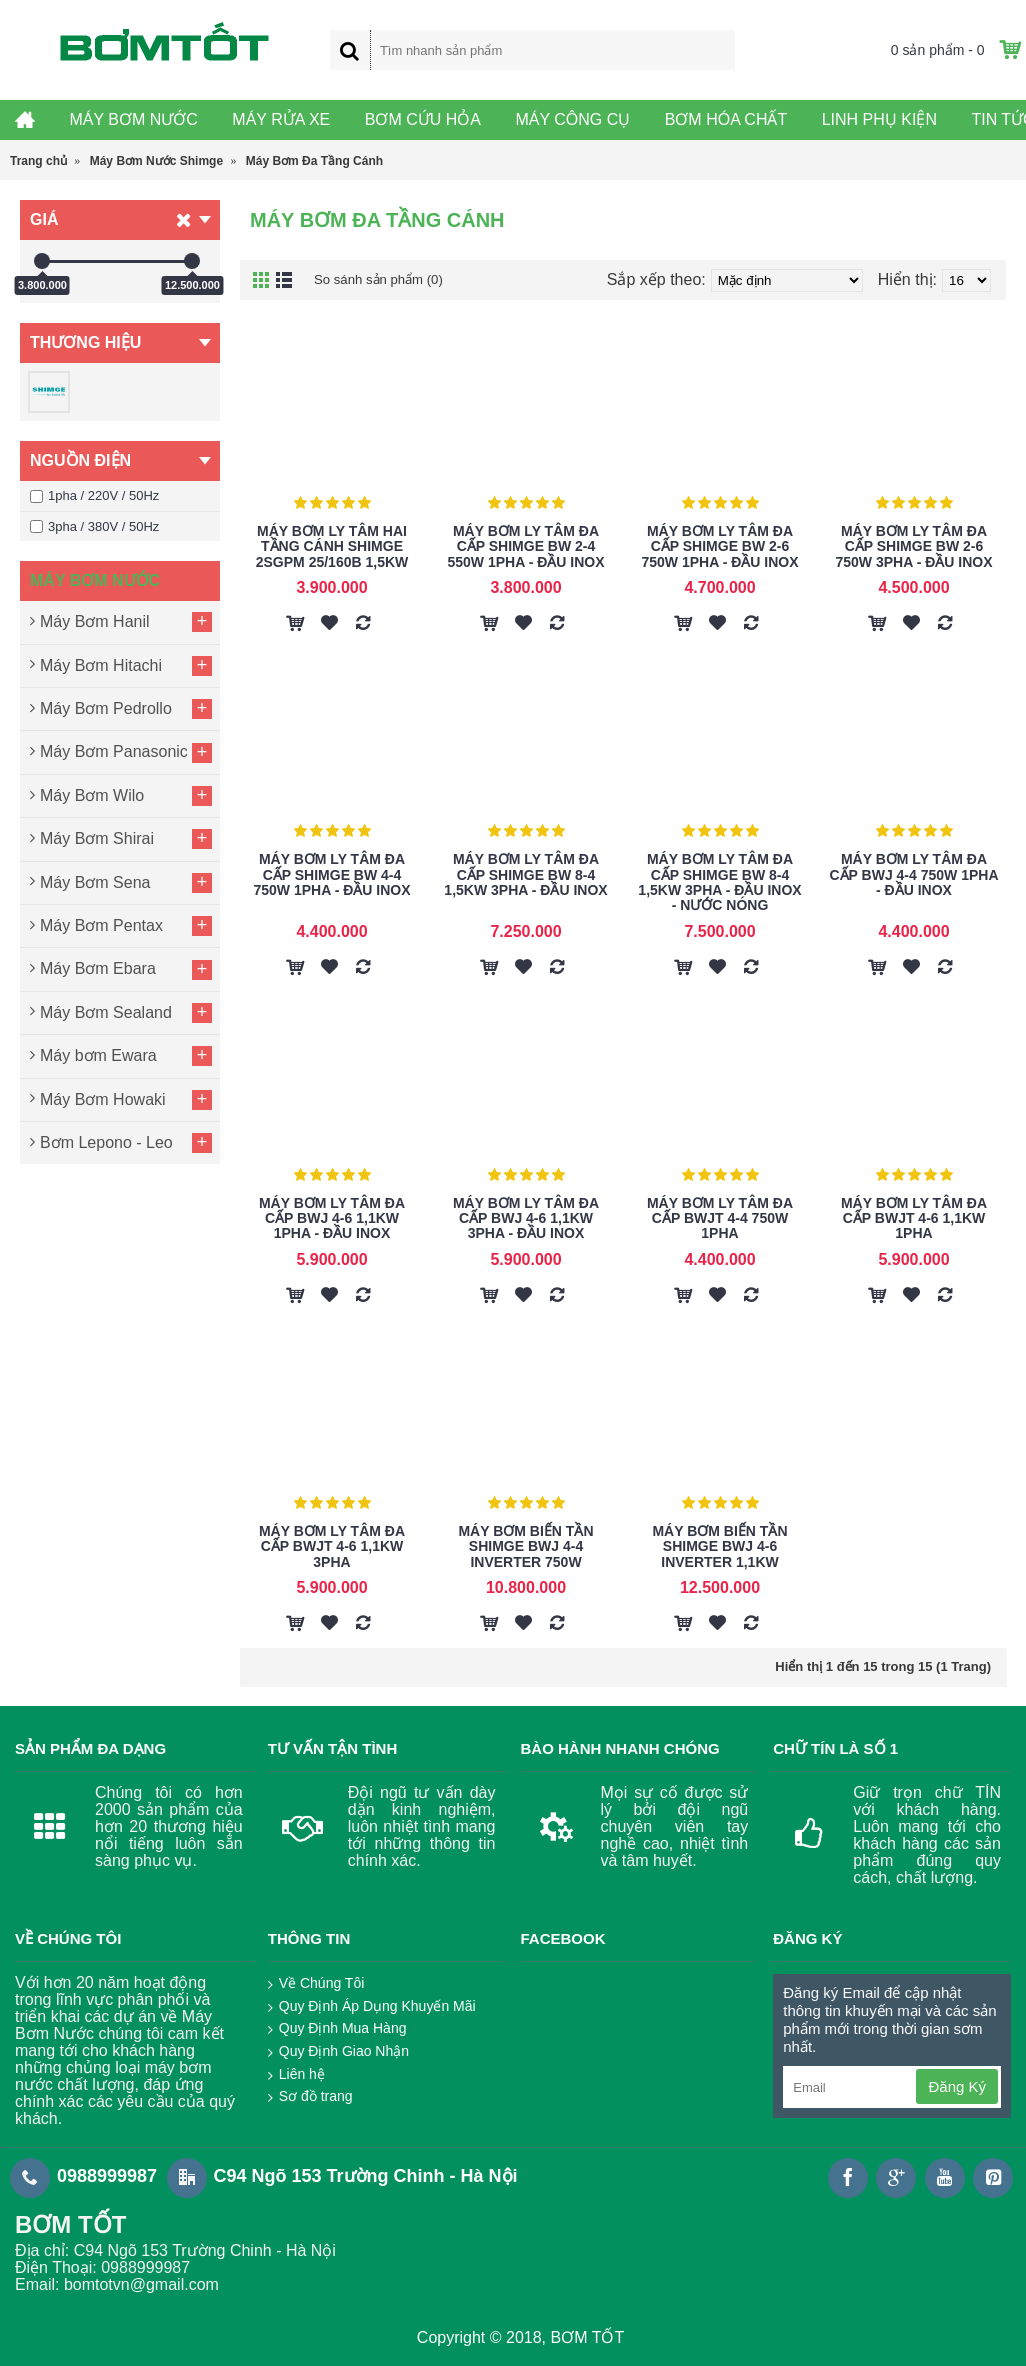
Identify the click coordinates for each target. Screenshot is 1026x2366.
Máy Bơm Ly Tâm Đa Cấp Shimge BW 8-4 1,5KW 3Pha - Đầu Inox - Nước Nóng (719, 882)
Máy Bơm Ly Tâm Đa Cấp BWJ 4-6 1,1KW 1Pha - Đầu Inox (332, 1218)
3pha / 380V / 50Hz (94, 526)
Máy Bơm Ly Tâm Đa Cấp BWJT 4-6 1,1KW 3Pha (332, 1546)
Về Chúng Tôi (316, 1984)
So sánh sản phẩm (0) (393, 279)
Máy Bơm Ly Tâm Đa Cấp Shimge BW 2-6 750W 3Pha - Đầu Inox (913, 546)
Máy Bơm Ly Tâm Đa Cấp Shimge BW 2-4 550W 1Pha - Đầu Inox (525, 546)
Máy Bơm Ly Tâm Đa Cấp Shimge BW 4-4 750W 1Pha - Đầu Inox (331, 874)
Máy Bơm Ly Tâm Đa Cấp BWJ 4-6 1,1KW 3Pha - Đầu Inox (526, 1218)
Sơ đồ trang (310, 2097)
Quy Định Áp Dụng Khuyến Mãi (372, 2007)
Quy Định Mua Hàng (337, 2029)
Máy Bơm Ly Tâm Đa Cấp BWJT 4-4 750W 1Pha (720, 1218)
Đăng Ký (957, 2086)
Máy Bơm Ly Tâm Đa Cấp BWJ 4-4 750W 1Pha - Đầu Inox (913, 874)
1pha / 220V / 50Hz (94, 495)
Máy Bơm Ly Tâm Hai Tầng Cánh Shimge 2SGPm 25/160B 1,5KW (332, 546)
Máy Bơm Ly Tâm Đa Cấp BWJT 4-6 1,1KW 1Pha (914, 1218)
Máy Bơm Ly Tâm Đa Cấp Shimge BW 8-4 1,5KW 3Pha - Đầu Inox (525, 874)
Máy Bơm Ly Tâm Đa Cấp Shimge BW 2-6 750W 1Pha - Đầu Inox (719, 546)
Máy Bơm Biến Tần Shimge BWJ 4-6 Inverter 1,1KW (719, 1546)
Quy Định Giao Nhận (338, 2052)
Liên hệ (296, 2075)
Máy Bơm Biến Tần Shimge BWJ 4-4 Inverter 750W (525, 1546)
